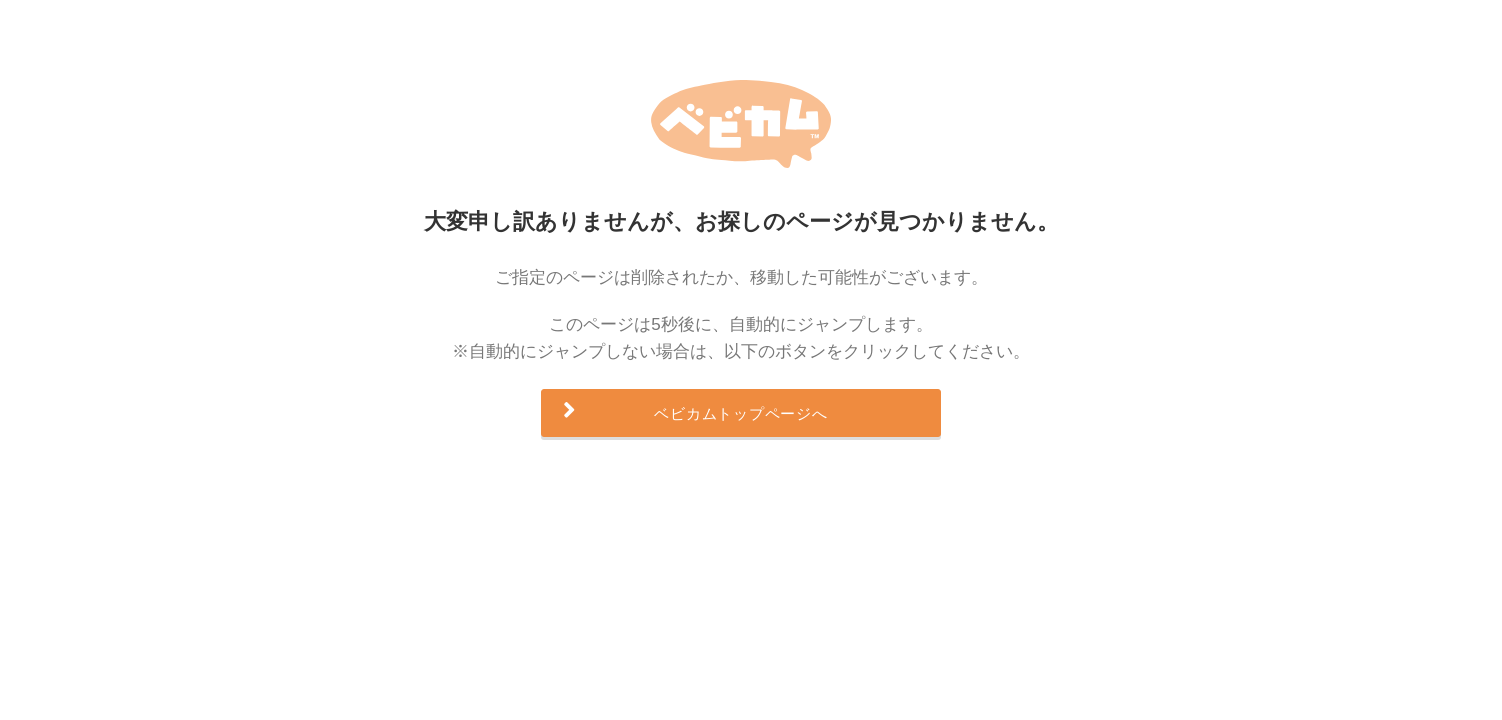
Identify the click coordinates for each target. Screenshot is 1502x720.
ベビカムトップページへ (740, 413)
